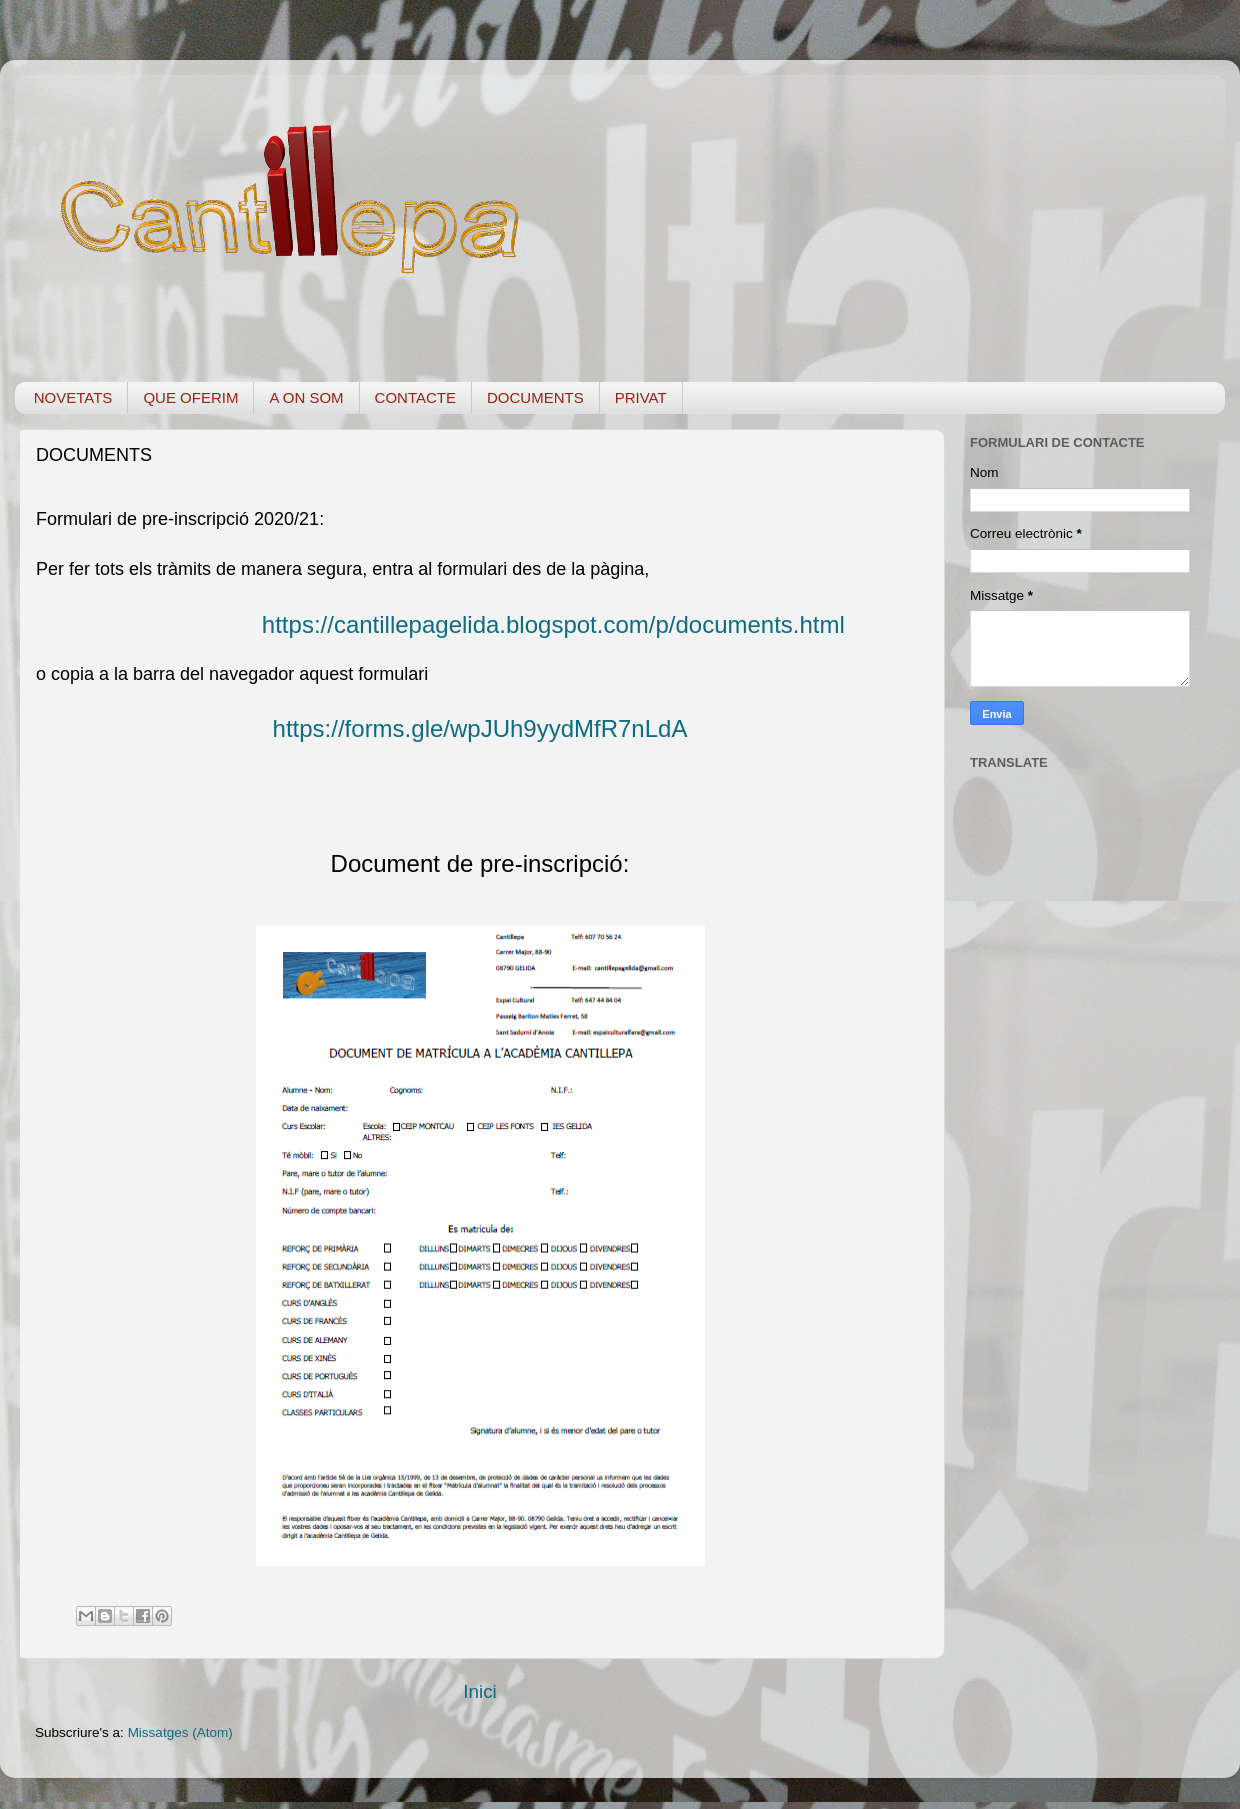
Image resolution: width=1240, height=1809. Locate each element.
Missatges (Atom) (180, 1732)
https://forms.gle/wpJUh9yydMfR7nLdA (480, 728)
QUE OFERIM (190, 397)
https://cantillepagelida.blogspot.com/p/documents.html (553, 624)
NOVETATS (73, 397)
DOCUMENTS (535, 397)
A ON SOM (306, 397)
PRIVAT (641, 397)
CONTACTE (415, 397)
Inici (480, 1691)
